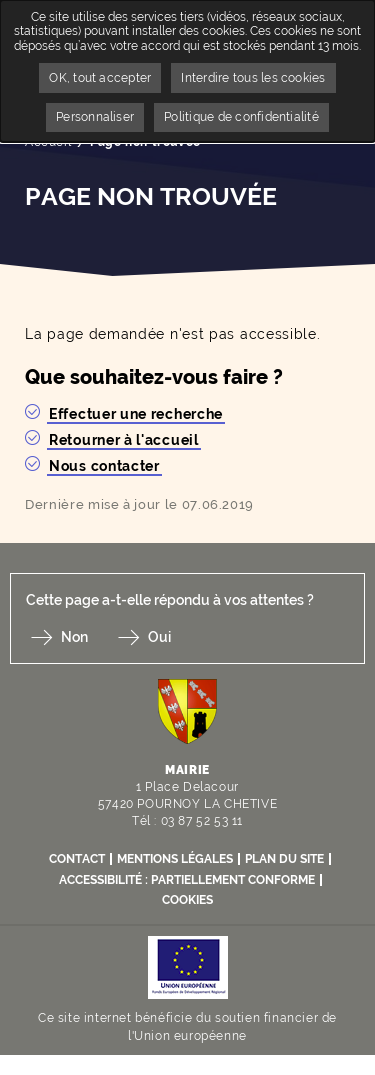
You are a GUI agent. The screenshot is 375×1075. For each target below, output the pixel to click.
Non (74, 637)
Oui (159, 637)
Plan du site (284, 859)
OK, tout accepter (100, 78)
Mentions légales (175, 859)
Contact (77, 859)
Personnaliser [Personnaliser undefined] (95, 117)
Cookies (187, 900)
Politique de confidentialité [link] (241, 117)
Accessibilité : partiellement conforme (187, 880)
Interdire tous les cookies (253, 78)
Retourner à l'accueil (124, 440)
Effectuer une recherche (136, 414)
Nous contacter (104, 466)
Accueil (48, 142)
